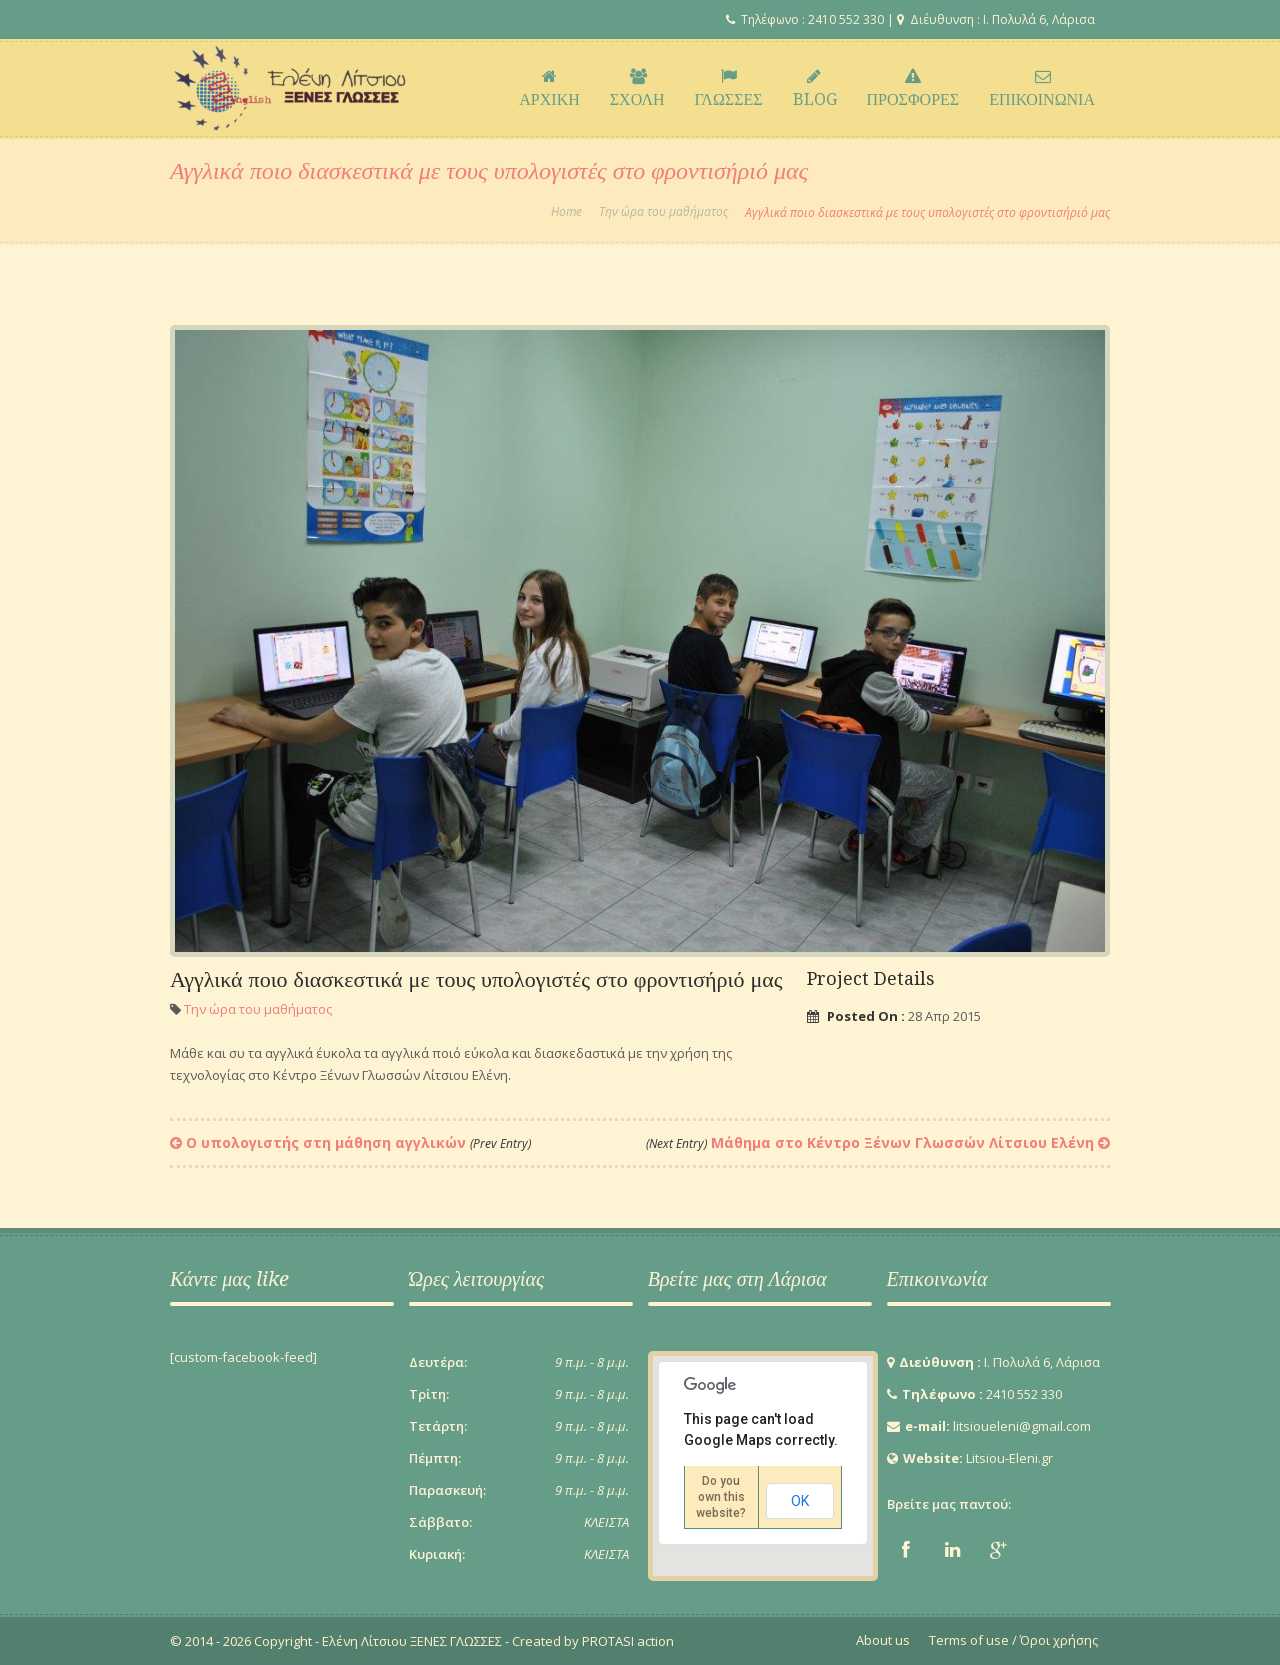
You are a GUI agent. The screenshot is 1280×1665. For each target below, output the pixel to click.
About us (883, 1640)
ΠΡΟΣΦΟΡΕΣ (913, 89)
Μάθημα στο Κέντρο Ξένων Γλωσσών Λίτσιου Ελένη (870, 1142)
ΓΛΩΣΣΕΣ (729, 89)
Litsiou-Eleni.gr (1009, 1458)
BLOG (815, 89)
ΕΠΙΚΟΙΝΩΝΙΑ (1042, 89)
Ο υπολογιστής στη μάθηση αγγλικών (358, 1142)
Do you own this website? (721, 1497)
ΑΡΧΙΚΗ (549, 89)
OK (800, 1501)
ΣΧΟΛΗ (637, 89)
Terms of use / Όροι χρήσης (1013, 1640)
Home (566, 212)
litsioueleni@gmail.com (1022, 1426)
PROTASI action (626, 1641)
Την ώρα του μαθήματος (663, 212)
